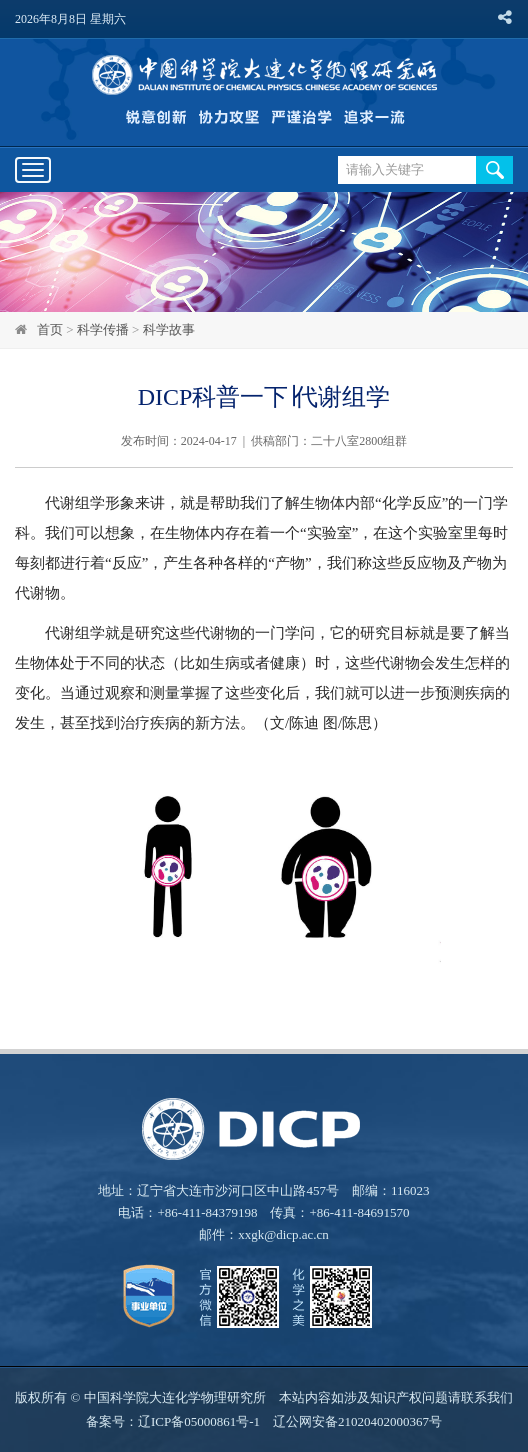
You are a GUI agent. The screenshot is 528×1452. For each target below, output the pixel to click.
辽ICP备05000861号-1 (199, 1421)
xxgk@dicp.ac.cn (283, 1234)
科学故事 (169, 329)
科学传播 (103, 329)
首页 (50, 329)
